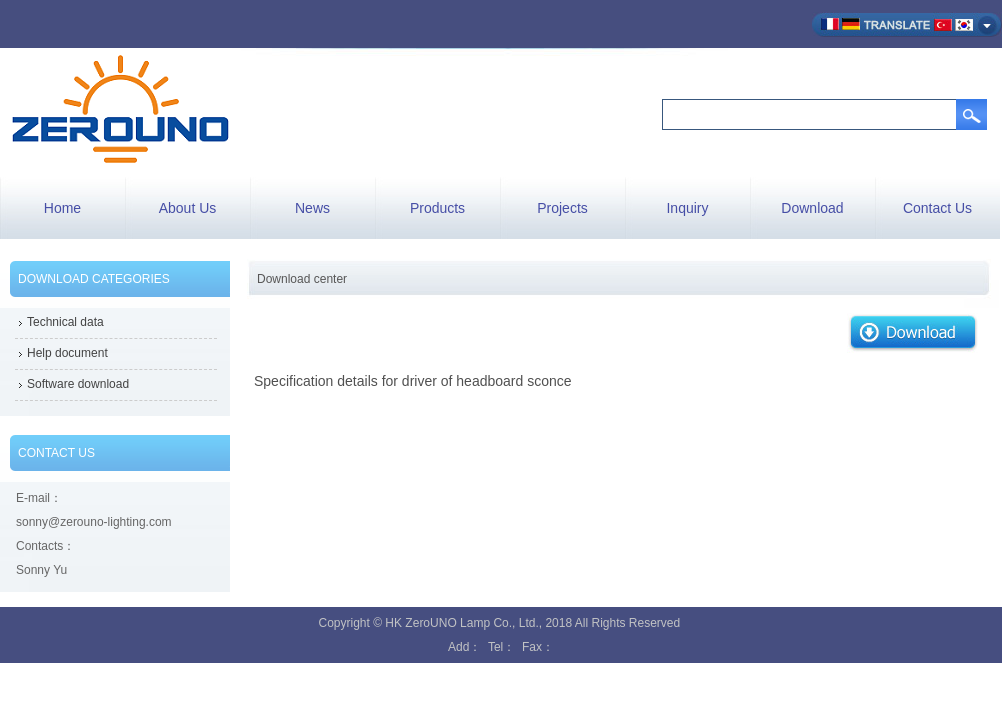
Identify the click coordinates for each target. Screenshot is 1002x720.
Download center (302, 279)
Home (62, 208)
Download (812, 208)
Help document (67, 353)
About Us (188, 208)
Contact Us (937, 208)
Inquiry (687, 208)
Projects (562, 208)
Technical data (65, 322)
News (312, 208)
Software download (78, 384)
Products (437, 208)
